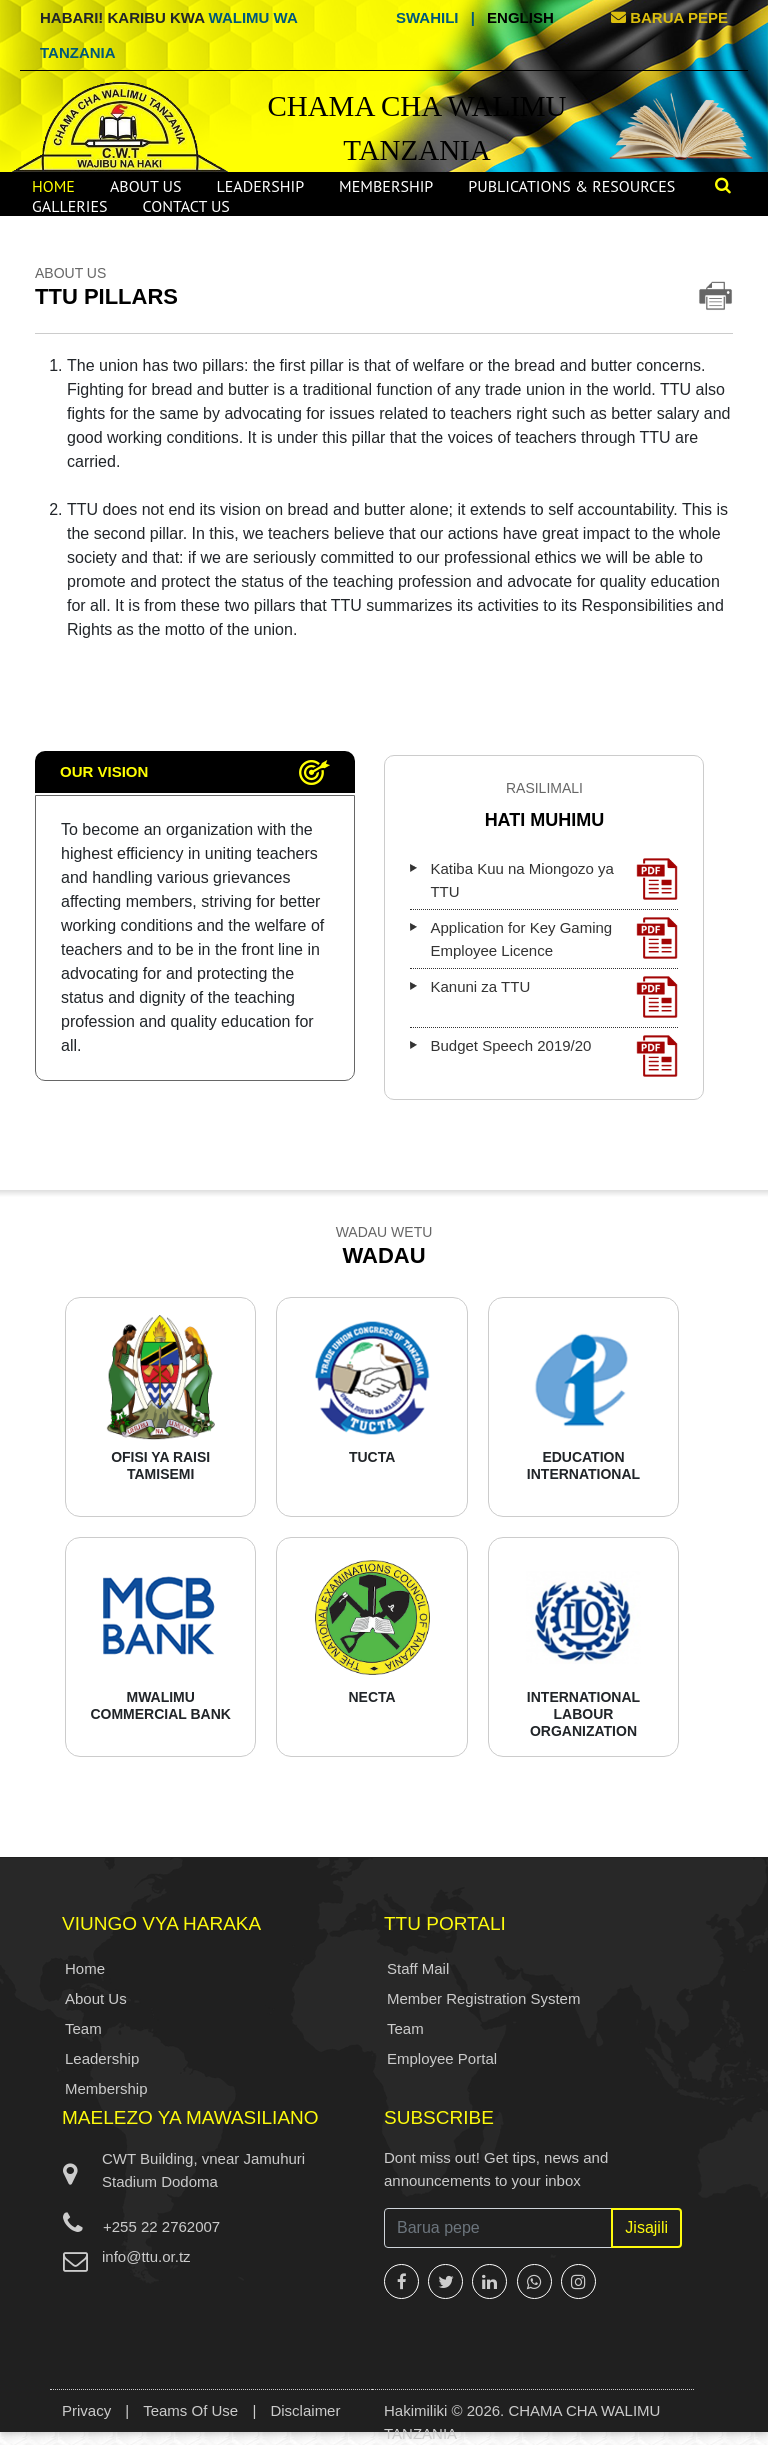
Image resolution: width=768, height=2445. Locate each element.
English (520, 17)
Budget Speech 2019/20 (554, 1056)
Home (53, 186)
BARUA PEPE (669, 17)
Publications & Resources (571, 186)
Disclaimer (305, 2410)
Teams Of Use (190, 2410)
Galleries (70, 206)
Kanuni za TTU (554, 997)
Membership (386, 186)
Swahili (427, 17)
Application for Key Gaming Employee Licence (554, 938)
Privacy (86, 2410)
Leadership (260, 186)
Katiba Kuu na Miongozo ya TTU (554, 879)
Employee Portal (442, 2058)
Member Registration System (483, 1998)
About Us (146, 186)
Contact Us (186, 206)
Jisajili (646, 2227)
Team (83, 2028)
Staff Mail (418, 1968)
